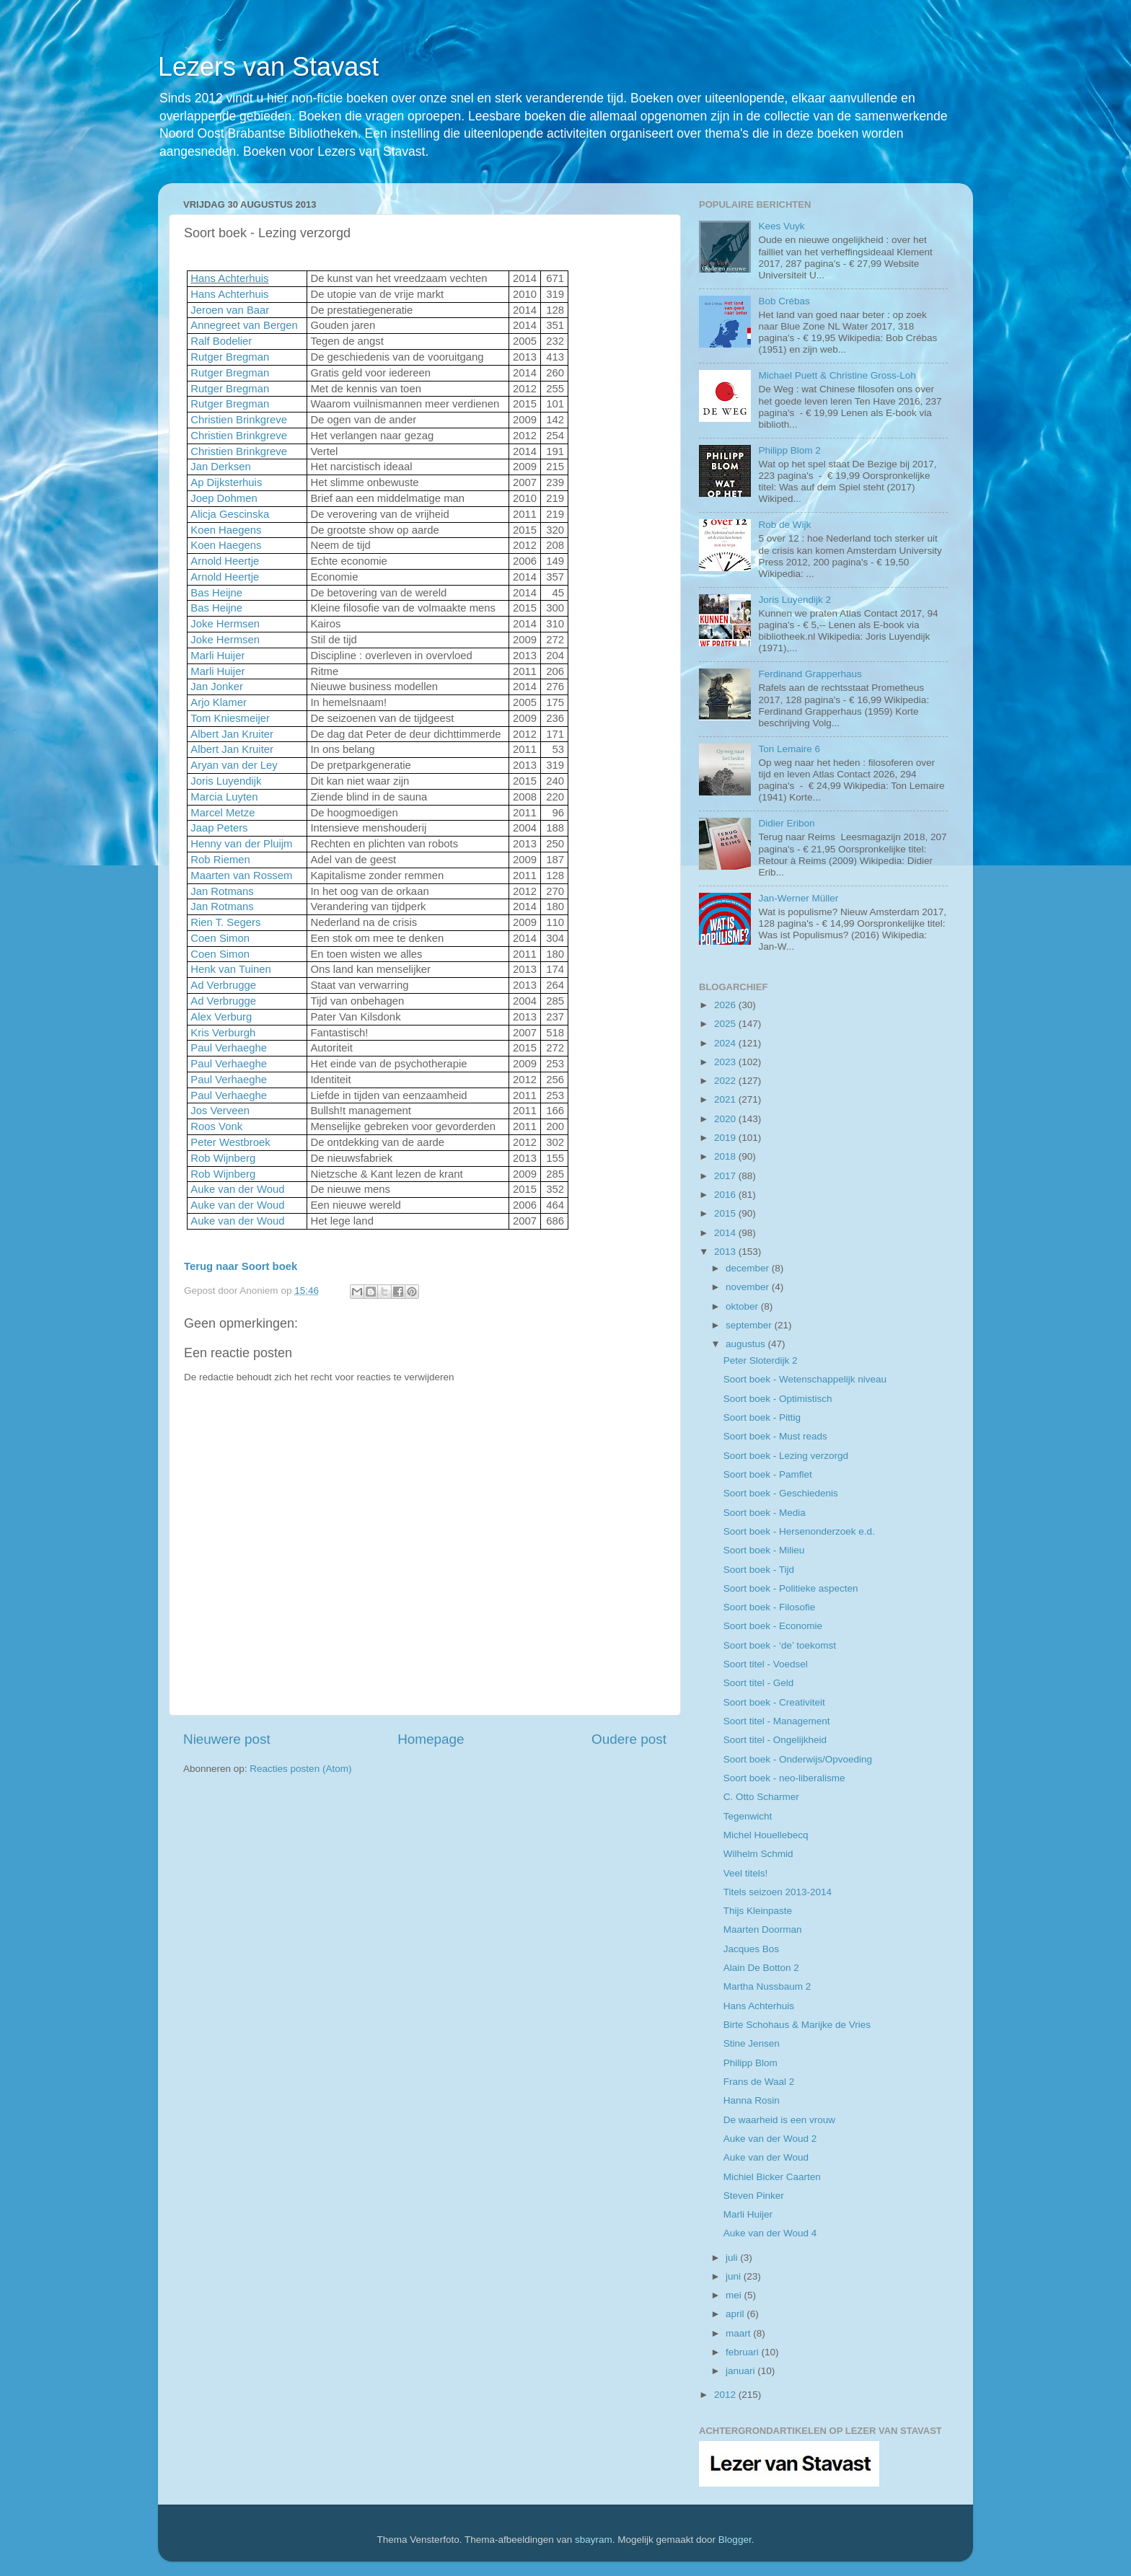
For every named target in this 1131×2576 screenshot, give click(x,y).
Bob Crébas (783, 301)
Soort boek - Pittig (762, 1417)
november (749, 1287)
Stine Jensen (751, 2043)
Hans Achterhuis (229, 278)
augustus (747, 1343)
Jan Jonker (216, 686)
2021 (726, 1099)
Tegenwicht (748, 1816)
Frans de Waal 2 (759, 2081)
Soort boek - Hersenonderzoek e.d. (799, 1531)
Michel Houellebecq (766, 1835)
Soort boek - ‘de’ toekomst (779, 1645)
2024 (726, 1043)
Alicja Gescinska (229, 514)
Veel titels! (745, 1873)
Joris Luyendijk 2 (794, 599)
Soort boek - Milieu (764, 1550)
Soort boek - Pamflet (767, 1474)
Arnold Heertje (224, 561)
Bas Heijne (216, 593)
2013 (726, 1251)
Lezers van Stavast (268, 66)
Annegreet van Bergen (244, 325)
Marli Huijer (217, 655)
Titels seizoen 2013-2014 (777, 1892)
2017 (726, 1175)
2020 (726, 1118)
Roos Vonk (216, 1126)
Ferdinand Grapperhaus (809, 674)
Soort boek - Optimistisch (777, 1398)
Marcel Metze (222, 813)
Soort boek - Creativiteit (774, 1702)
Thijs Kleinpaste (757, 1910)
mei (735, 2295)
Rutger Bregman (229, 357)
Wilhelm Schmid (758, 1853)
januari (741, 2370)
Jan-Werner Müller (798, 898)
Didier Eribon (786, 823)
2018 (726, 1156)
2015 (726, 1213)
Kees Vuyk (781, 226)
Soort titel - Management (776, 1721)
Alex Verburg (221, 1017)
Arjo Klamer (218, 702)
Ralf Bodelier (221, 341)
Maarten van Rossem (241, 875)
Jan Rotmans (221, 891)
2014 (726, 1232)
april (736, 2313)
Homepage (430, 1739)
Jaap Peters (218, 828)
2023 (726, 1062)
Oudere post (628, 1739)
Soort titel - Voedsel (765, 1664)
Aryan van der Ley (233, 765)
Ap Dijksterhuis (226, 482)
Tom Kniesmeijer (230, 718)
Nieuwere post (226, 1739)
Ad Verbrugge (223, 985)
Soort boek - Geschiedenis (780, 1493)
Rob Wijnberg (222, 1158)
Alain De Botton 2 (761, 1967)
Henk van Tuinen (230, 969)
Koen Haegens (225, 530)
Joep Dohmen (223, 498)
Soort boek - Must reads (775, 1436)
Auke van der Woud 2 (770, 2138)
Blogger (735, 2539)
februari (744, 2352)
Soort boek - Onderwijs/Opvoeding (797, 1759)
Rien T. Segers (225, 922)
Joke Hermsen (225, 624)
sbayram (593, 2539)
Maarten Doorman (762, 1929)
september (750, 1325)
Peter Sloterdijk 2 (760, 1360)
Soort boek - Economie (772, 1625)
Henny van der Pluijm (241, 844)
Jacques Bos (751, 1949)
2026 (726, 1005)
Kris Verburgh (222, 1032)
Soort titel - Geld (758, 1682)
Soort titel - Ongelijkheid (775, 1739)
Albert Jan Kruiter (231, 734)
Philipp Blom (750, 2062)
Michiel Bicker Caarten (772, 2176)
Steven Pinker (753, 2195)
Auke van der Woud (237, 1189)
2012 (726, 2394)
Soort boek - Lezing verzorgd (785, 1455)
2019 (726, 1137)
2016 (726, 1194)
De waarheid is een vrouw (779, 2119)
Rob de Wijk (784, 524)
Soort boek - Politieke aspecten (790, 1588)
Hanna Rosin (751, 2100)
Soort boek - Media (764, 1512)
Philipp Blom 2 (789, 450)
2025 (726, 1023)
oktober (743, 1306)
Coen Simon (220, 938)
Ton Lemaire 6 (789, 749)
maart (739, 2333)
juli (733, 2257)
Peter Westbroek (230, 1142)
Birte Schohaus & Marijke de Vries (797, 2024)
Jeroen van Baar (229, 310)
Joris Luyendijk (225, 781)
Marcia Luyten (224, 797)
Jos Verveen (220, 1110)
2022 (726, 1080)
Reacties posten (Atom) (300, 1768)
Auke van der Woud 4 (770, 2233)
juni (735, 2276)
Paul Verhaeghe (228, 1048)
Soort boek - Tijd (758, 1569)
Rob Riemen (220, 859)
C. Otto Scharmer (761, 1796)
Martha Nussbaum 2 (767, 1986)
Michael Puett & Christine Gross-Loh (836, 375)
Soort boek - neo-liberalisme (784, 1778)
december (749, 1268)
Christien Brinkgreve (238, 419)
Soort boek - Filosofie (769, 1607)
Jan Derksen (220, 466)
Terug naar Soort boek (240, 1266)
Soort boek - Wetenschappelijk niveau (804, 1379)
